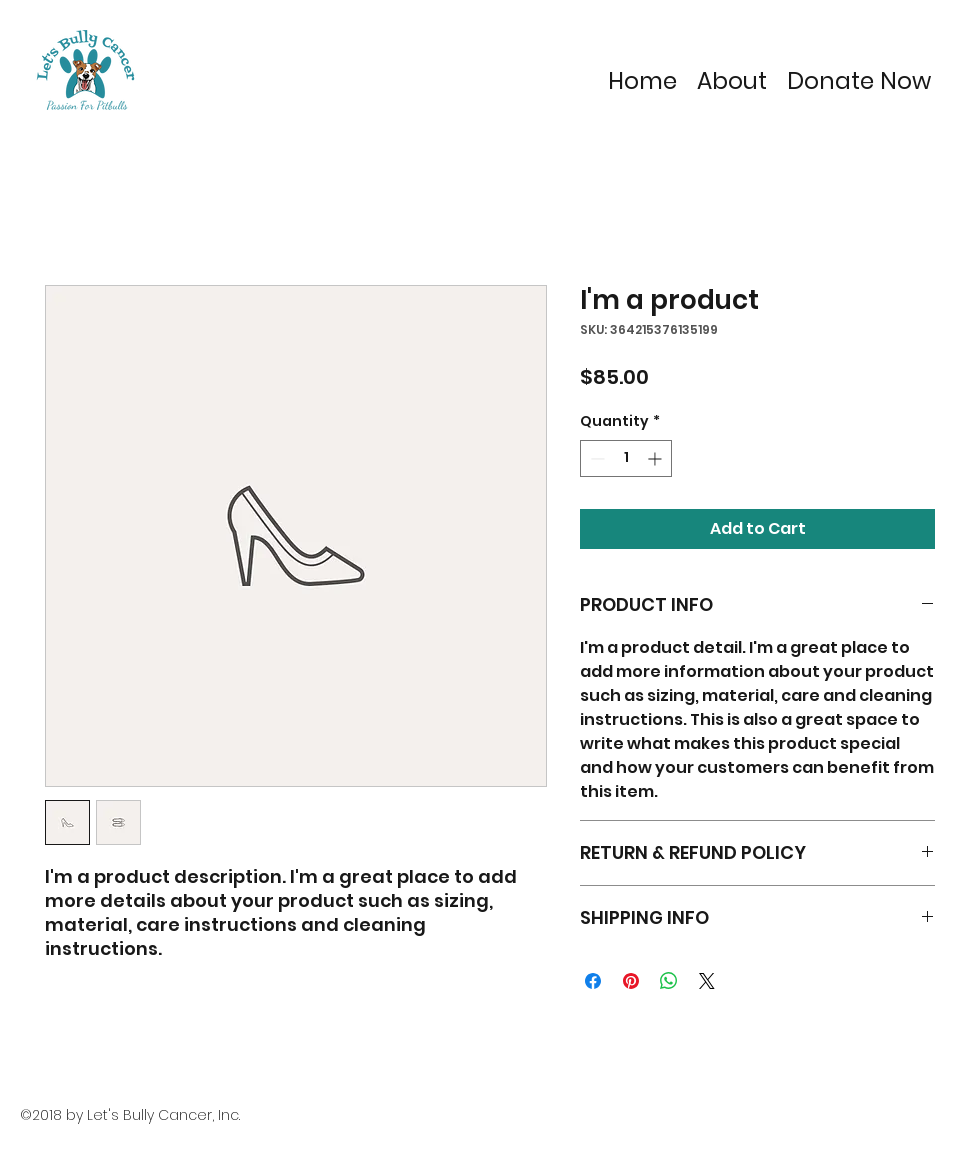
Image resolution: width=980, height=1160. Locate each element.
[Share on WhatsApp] (669, 981)
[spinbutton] (626, 458)
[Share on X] (707, 981)
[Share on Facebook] (593, 981)
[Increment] (656, 458)
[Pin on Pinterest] (631, 981)
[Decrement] (595, 458)
